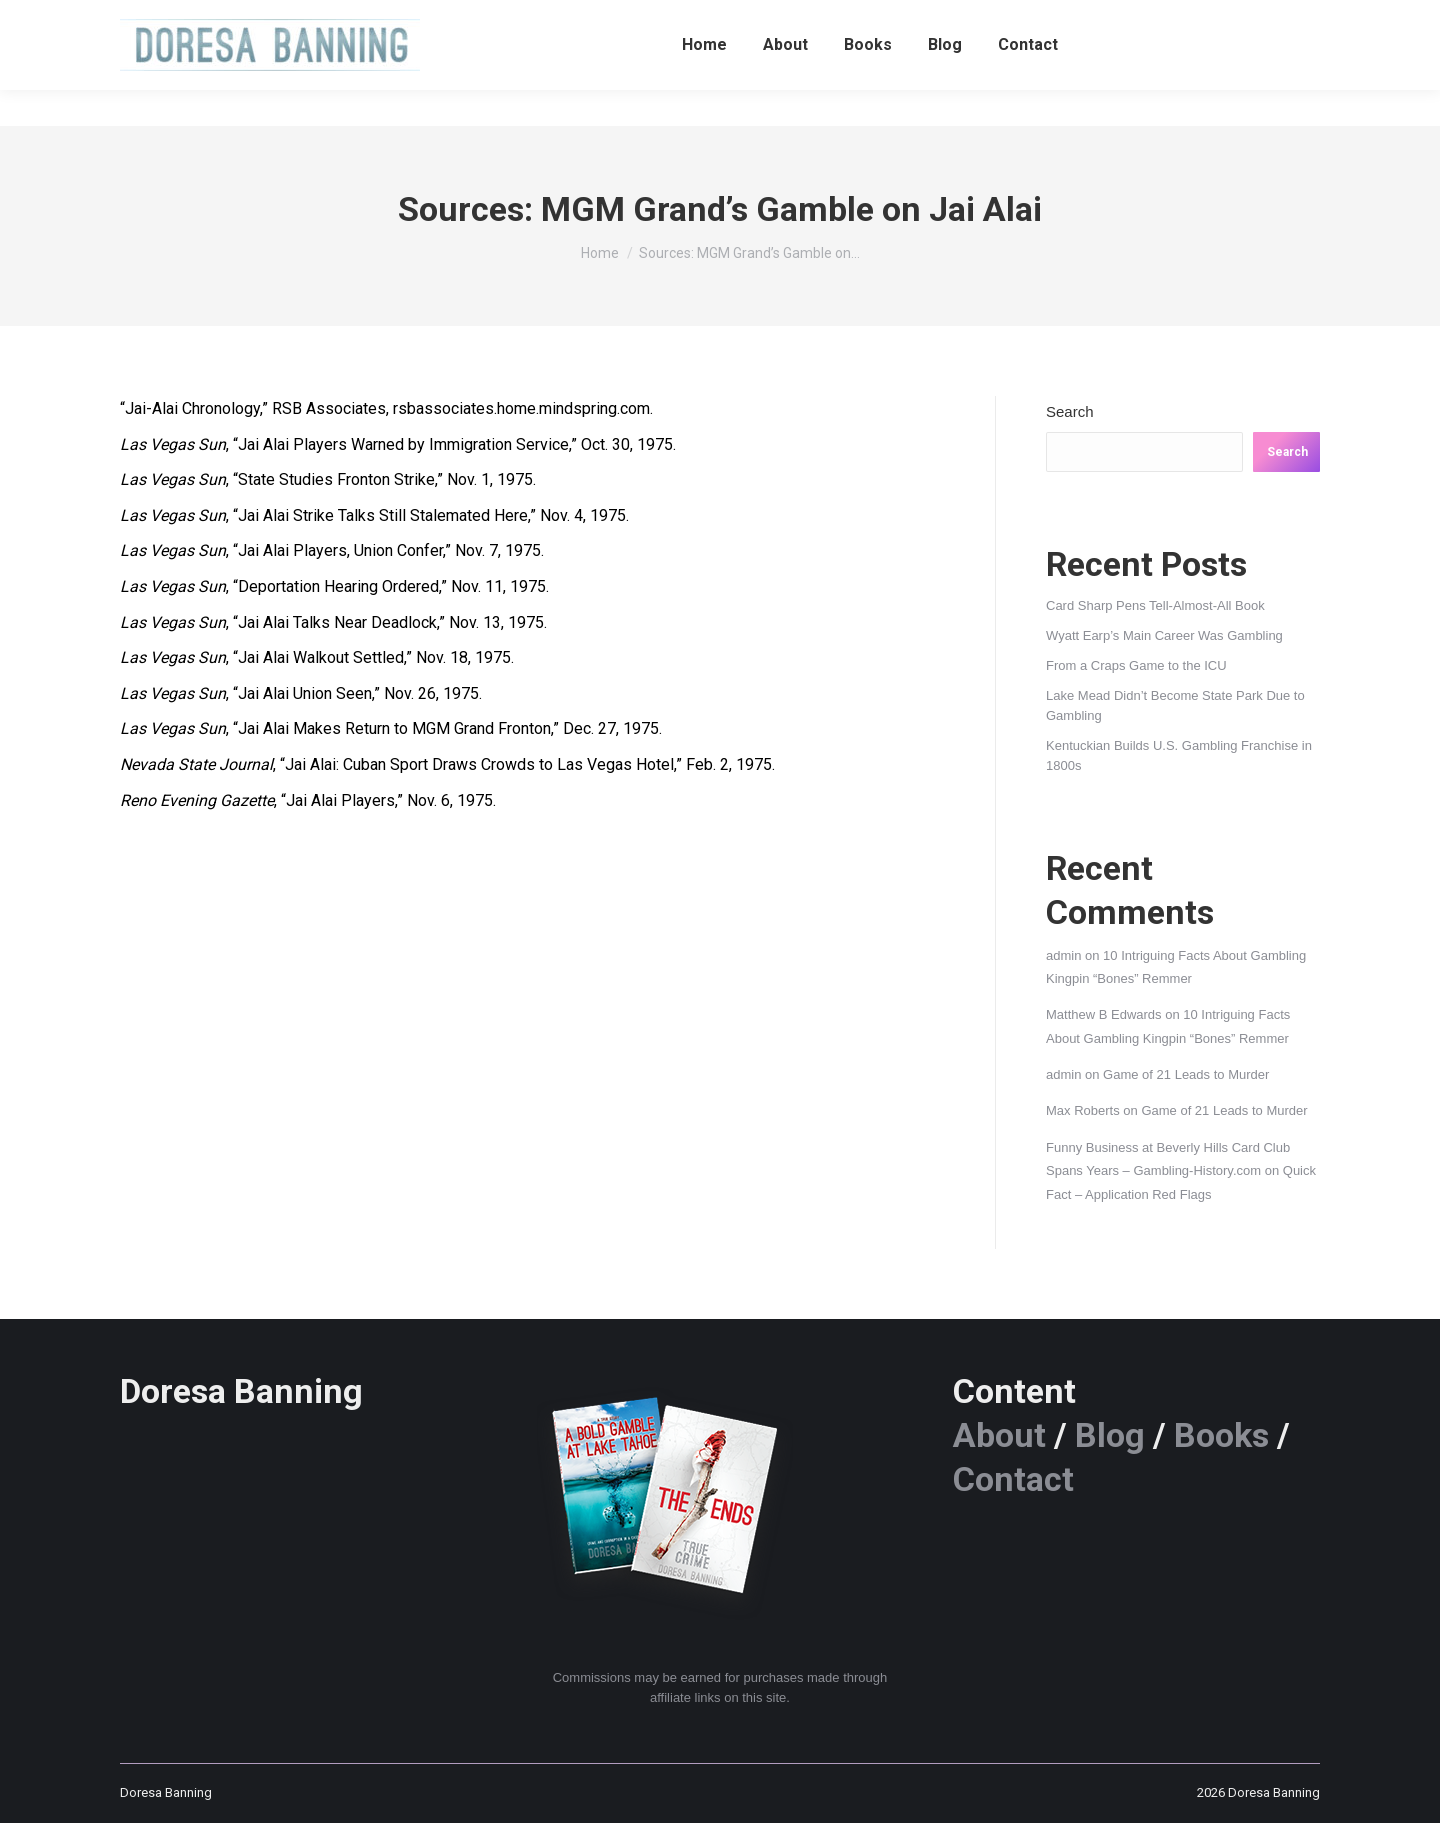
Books (1221, 1435)
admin (1063, 955)
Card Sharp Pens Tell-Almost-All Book (1155, 605)
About (999, 1435)
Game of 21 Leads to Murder (1186, 1074)
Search (1070, 411)
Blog (1110, 1435)
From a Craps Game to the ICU (1136, 665)
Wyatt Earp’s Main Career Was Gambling (1164, 635)
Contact (1013, 1479)
